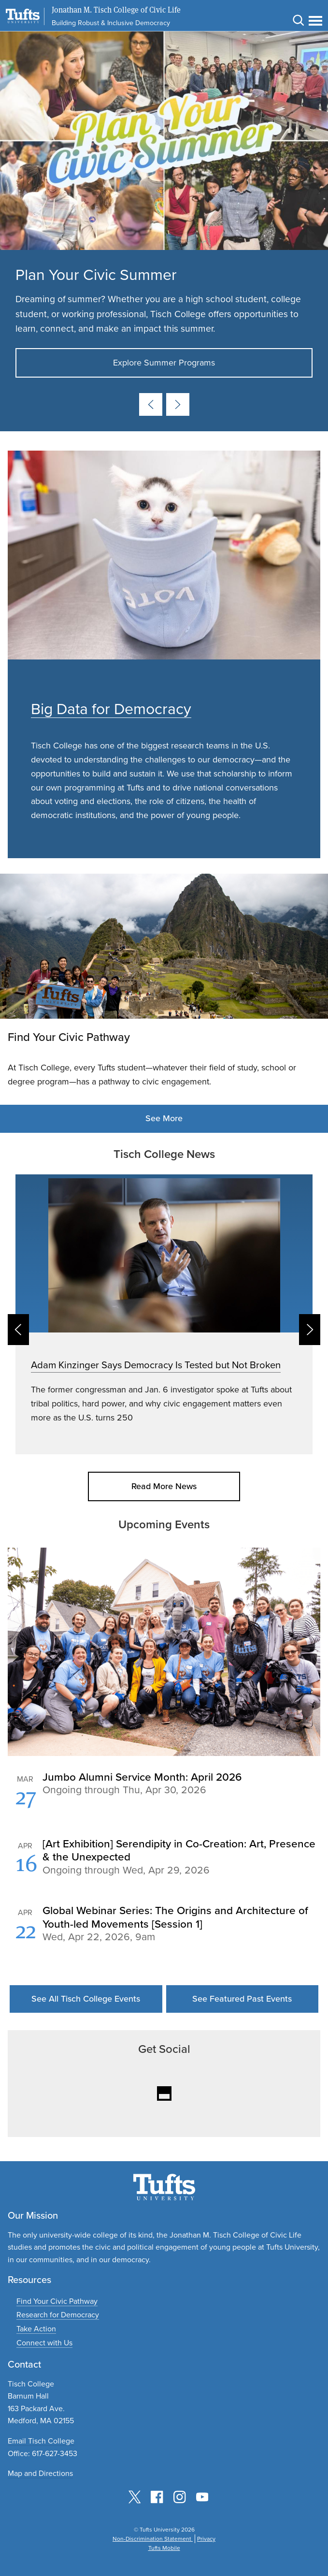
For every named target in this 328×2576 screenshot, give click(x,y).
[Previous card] (150, 404)
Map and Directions (40, 2473)
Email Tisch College (41, 2440)
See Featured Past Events (242, 1998)
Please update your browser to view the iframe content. (164, 1868)
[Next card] (177, 404)
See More (164, 1118)
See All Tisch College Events (85, 1998)
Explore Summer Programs (164, 362)
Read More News (164, 1486)
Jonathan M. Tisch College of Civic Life (116, 10)
